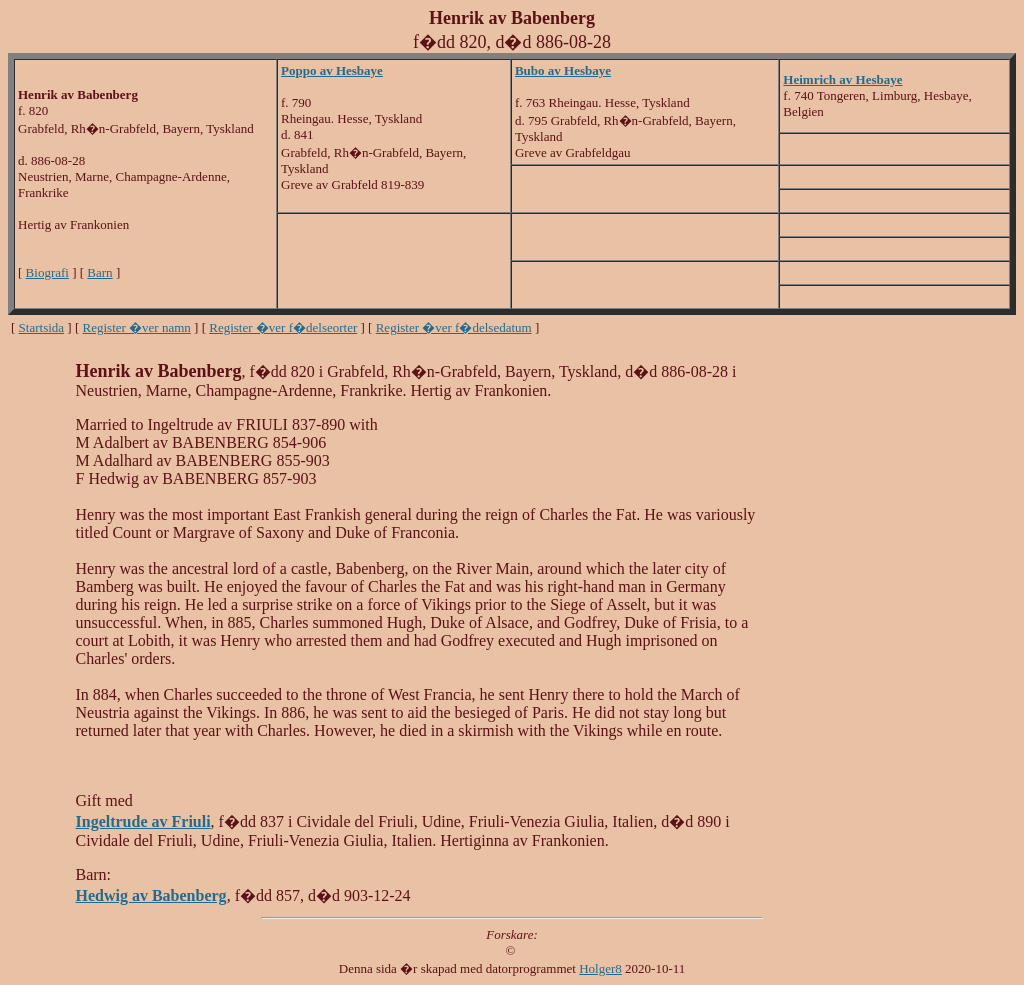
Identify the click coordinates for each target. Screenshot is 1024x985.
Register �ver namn (137, 327)
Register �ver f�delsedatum (454, 327)
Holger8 (600, 968)
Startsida (42, 327)
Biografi (47, 272)
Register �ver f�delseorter (283, 327)
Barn (99, 272)
